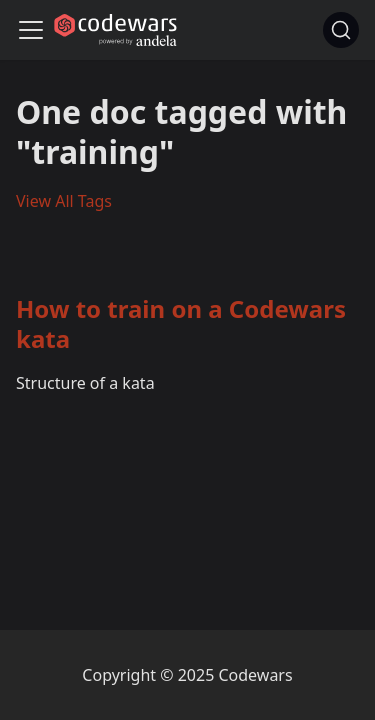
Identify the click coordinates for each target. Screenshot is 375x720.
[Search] (341, 30)
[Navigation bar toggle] (31, 30)
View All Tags (64, 201)
